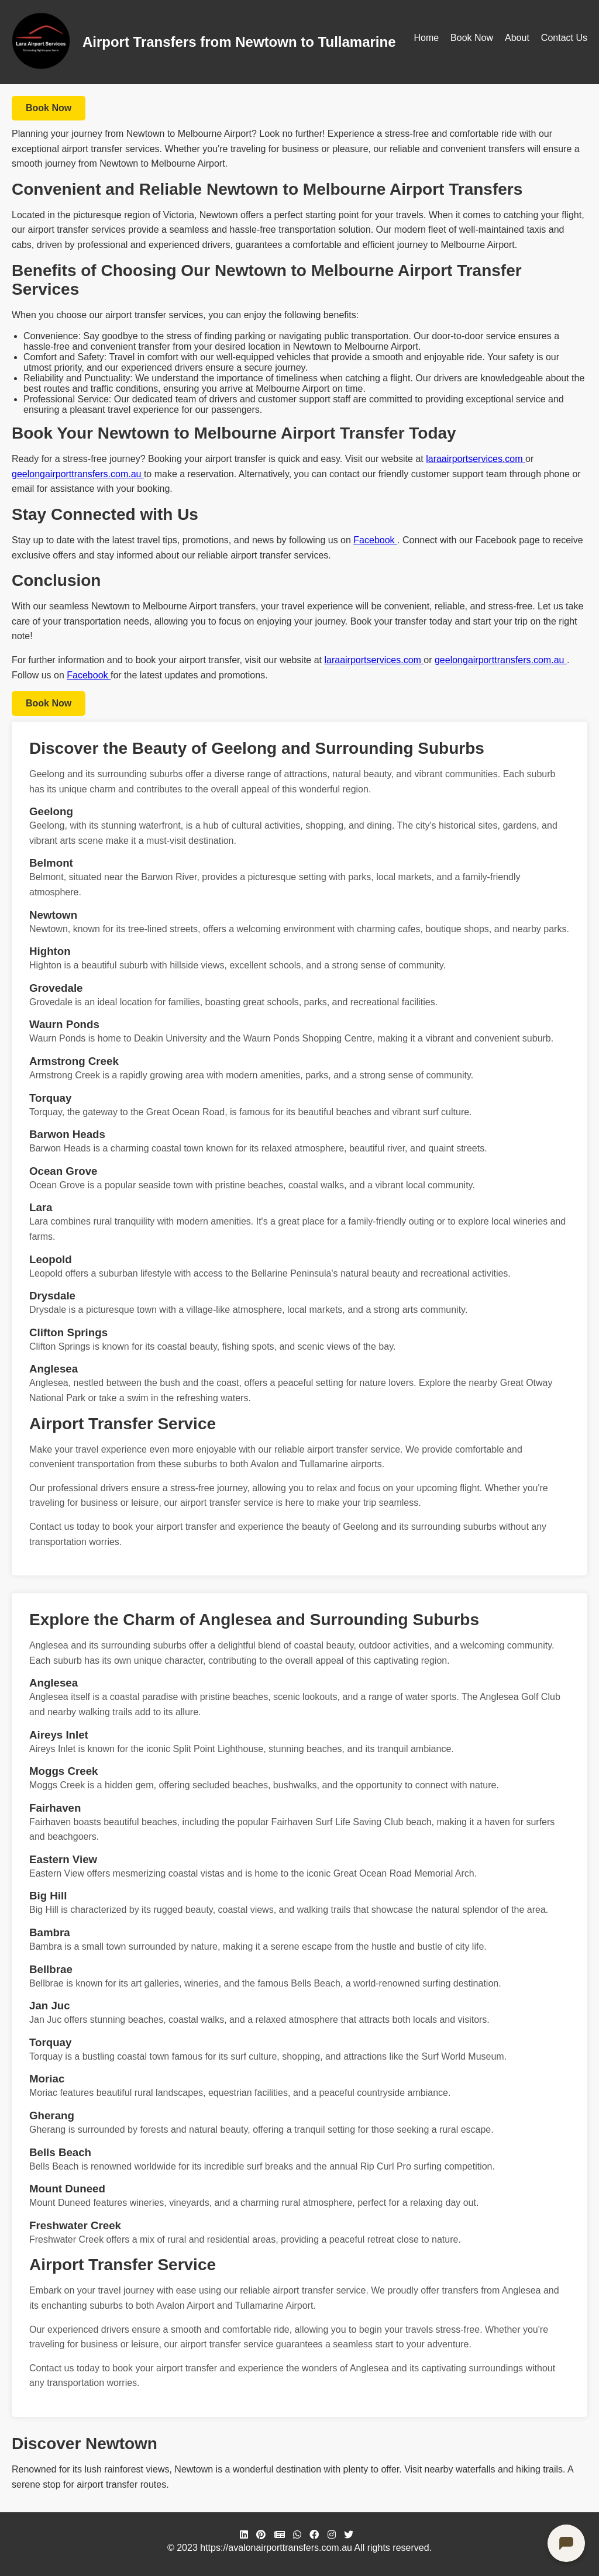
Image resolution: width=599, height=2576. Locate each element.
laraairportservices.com (475, 459)
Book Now (471, 38)
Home (426, 38)
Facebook (375, 540)
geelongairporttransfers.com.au (78, 474)
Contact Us (564, 38)
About (517, 38)
